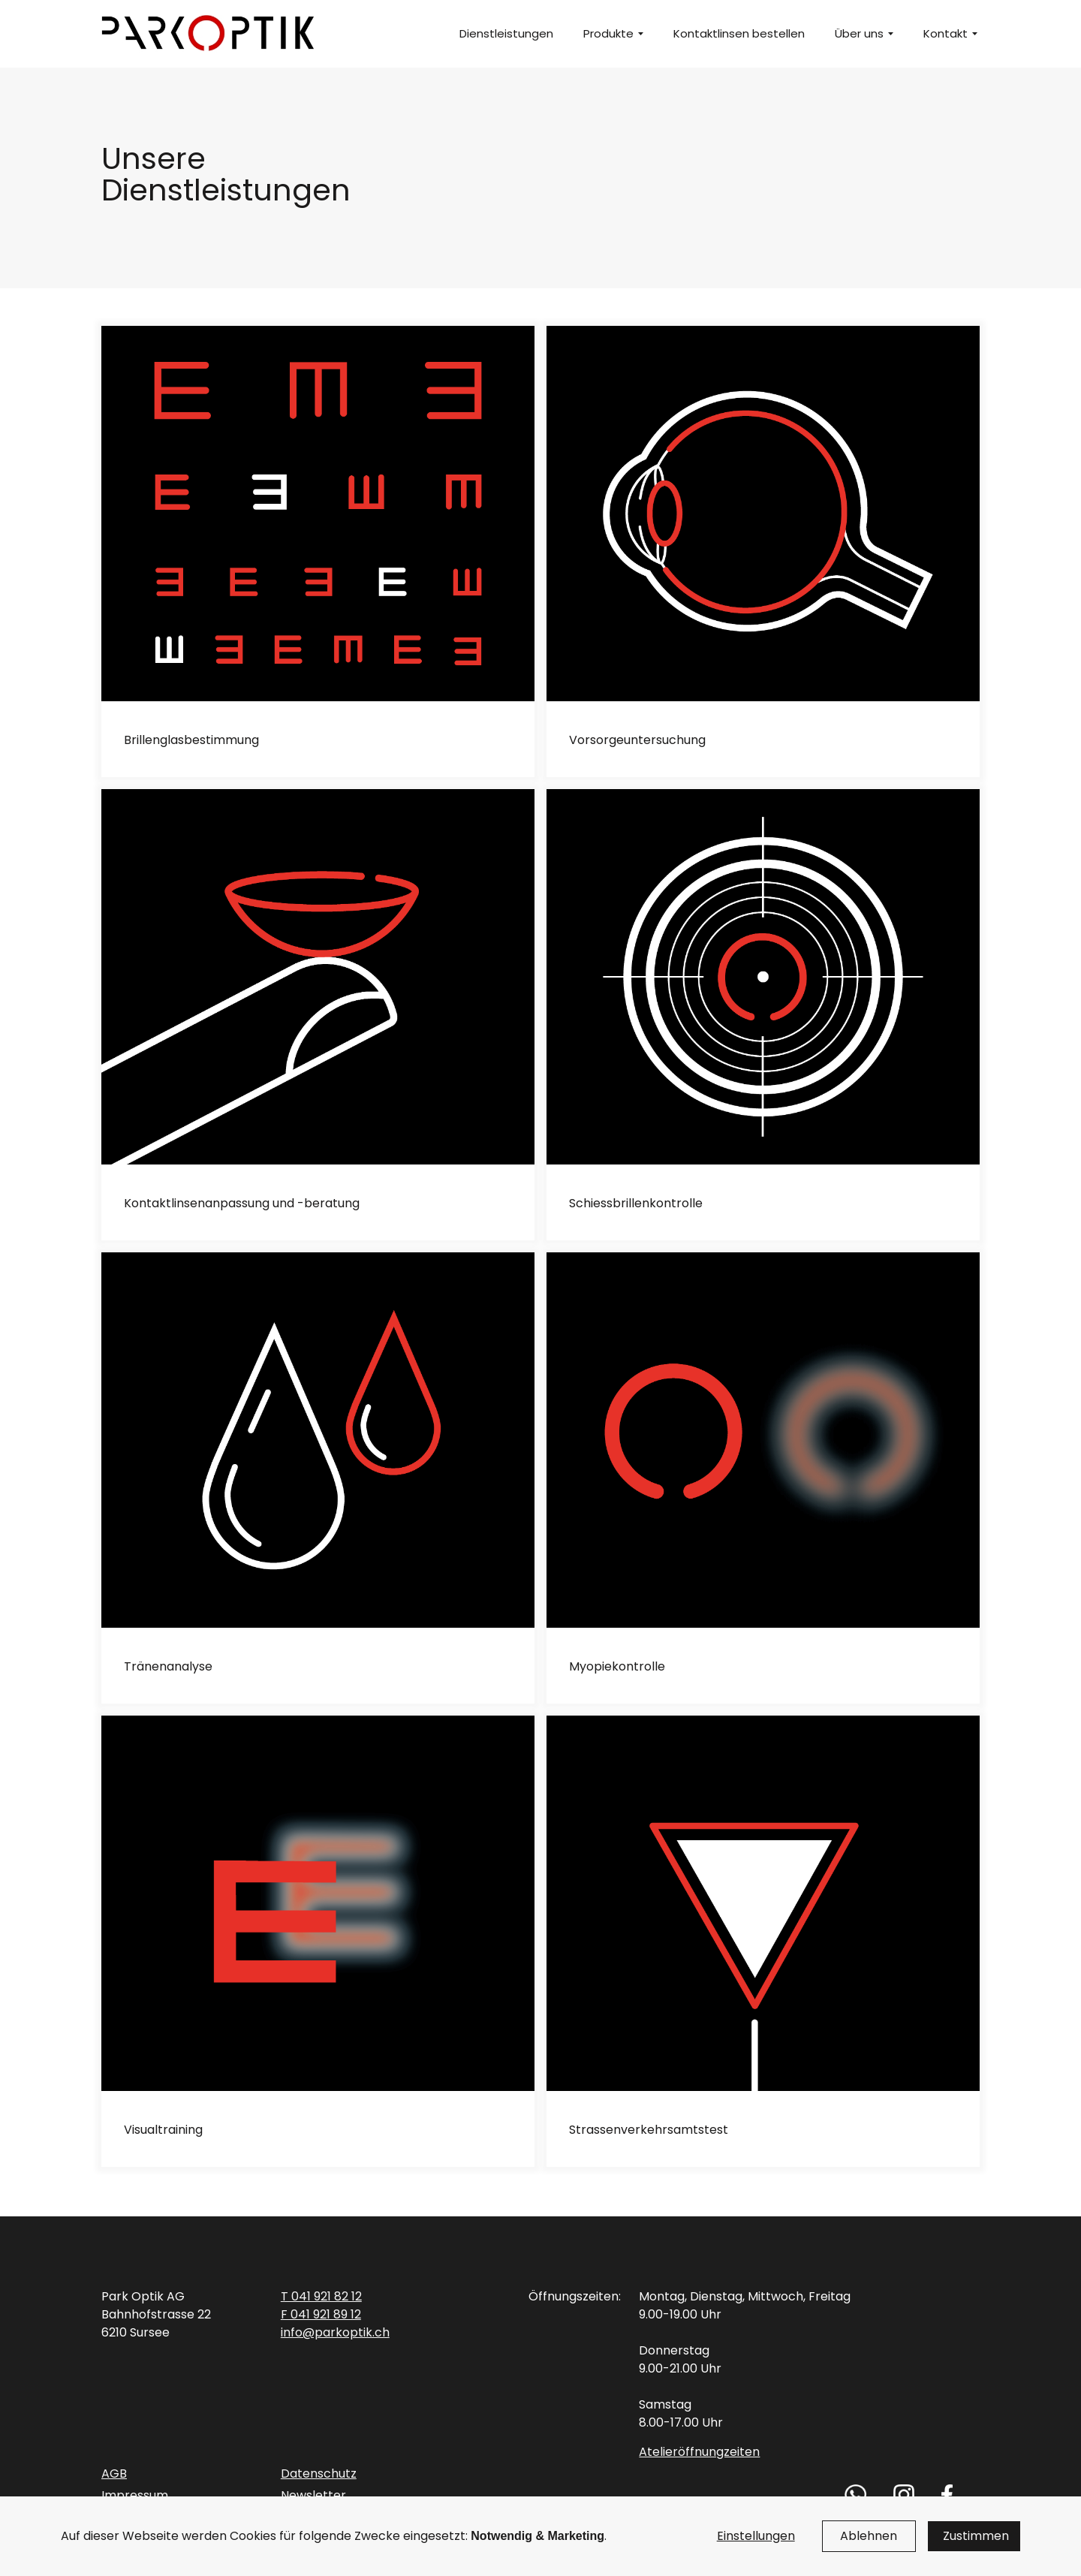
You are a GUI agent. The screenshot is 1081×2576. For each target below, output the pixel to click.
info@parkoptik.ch (335, 2332)
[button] (607, 33)
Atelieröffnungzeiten (699, 2451)
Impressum (134, 2495)
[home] (209, 34)
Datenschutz (319, 2473)
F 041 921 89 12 (321, 2314)
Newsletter (313, 2495)
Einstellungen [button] (756, 2535)
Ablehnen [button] (868, 2535)
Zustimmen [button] (976, 2535)
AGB (114, 2473)
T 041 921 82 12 (321, 2296)
